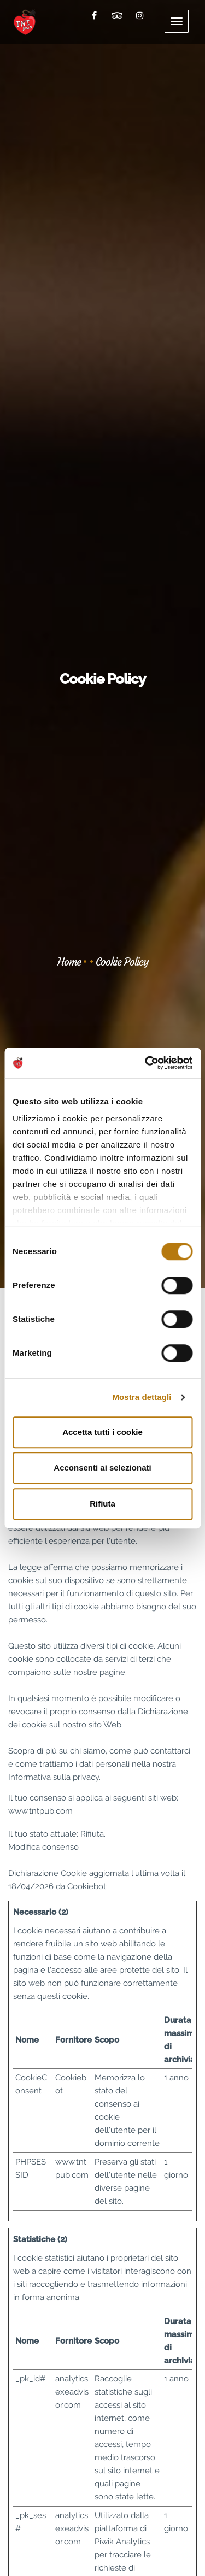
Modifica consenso (43, 1847)
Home (69, 961)
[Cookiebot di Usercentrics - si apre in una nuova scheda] (145, 1063)
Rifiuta (102, 1503)
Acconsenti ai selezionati (102, 1467)
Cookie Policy (122, 961)
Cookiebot (86, 1886)
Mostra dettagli (141, 1397)
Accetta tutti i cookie (102, 1432)
